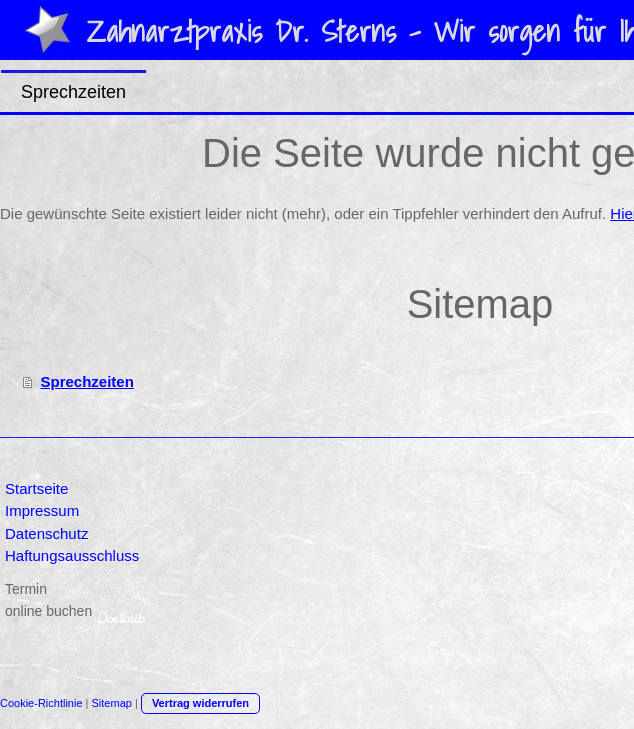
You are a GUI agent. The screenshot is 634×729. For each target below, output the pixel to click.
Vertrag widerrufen (200, 703)
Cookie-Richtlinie (41, 703)
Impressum (42, 510)
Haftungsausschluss (72, 555)
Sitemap (112, 703)
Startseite (36, 488)
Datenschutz (46, 533)
